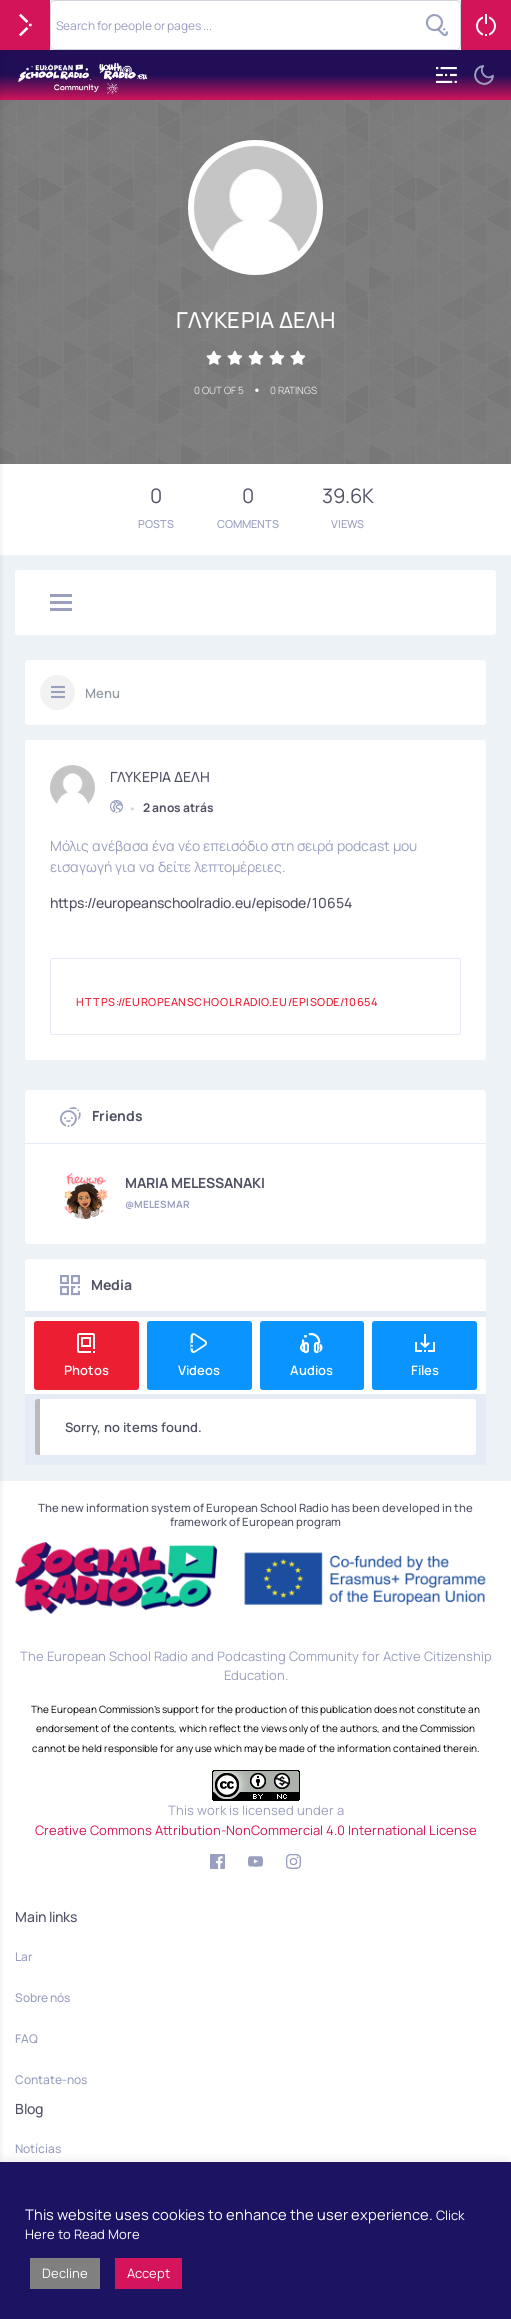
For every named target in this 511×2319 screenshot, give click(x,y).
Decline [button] (65, 2273)
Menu (102, 693)
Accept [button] (148, 2273)
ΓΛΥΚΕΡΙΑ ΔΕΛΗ (160, 775)
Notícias (38, 2148)
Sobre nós (42, 1997)
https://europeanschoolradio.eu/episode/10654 (201, 900)
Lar (23, 1956)
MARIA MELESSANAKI (195, 1183)
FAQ (26, 2038)
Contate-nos (51, 2079)
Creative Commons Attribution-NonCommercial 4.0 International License (256, 1830)
